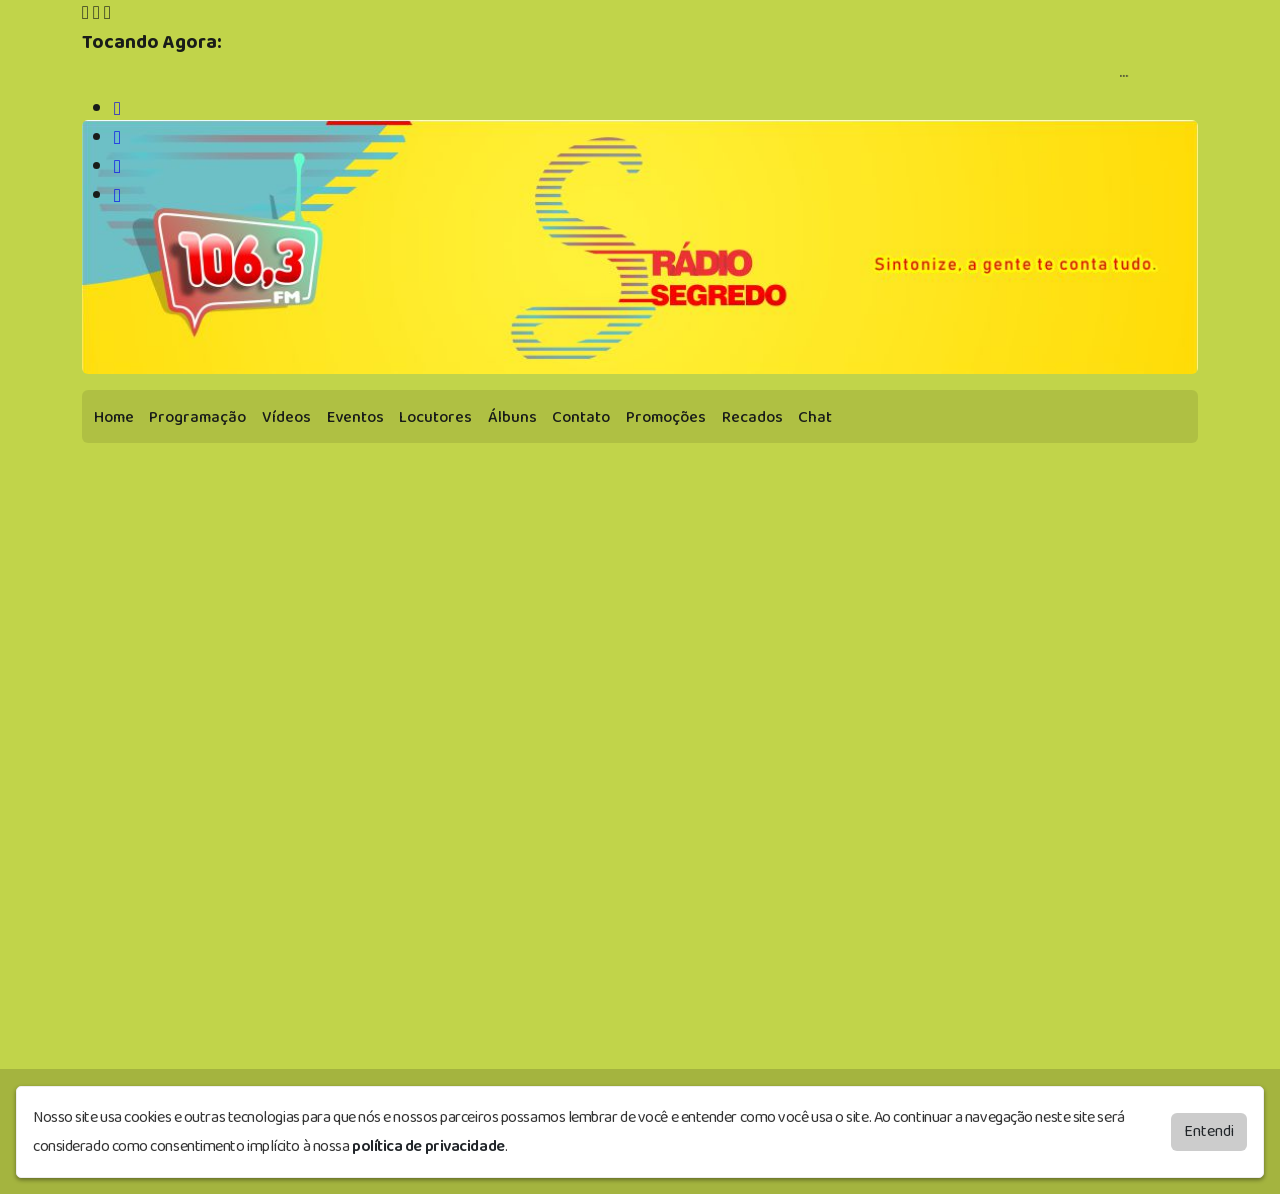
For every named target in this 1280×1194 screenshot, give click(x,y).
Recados (752, 417)
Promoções (666, 417)
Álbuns (512, 417)
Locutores (435, 417)
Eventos (355, 417)
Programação (197, 417)
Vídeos (286, 417)
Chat (815, 417)
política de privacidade (428, 1146)
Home (114, 417)
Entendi (1209, 1131)
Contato (581, 417)
